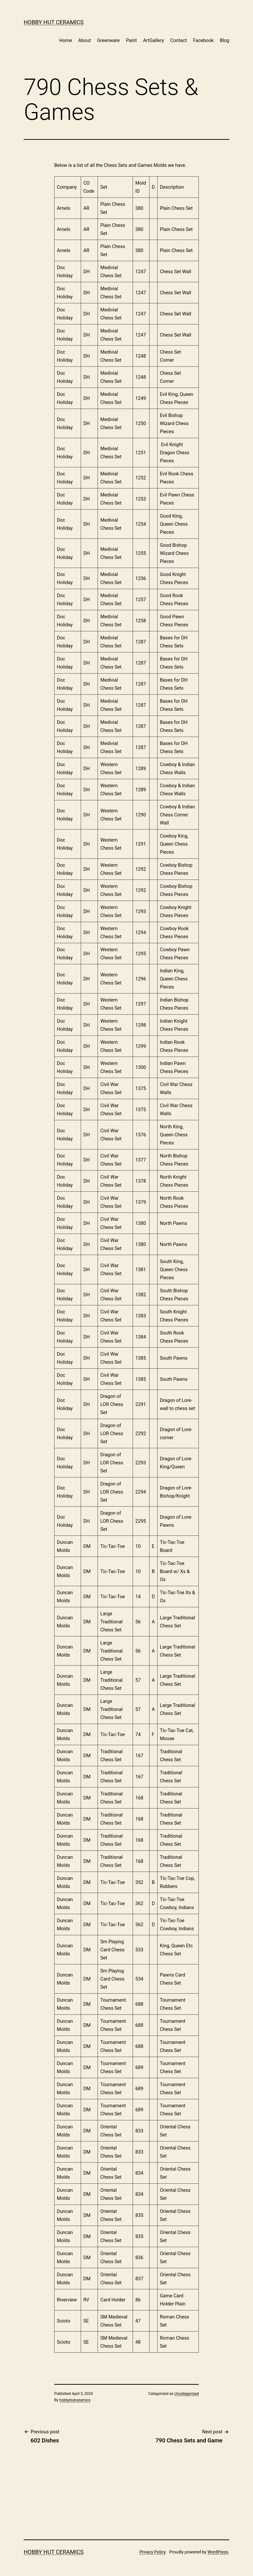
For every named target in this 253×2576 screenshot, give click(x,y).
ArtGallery (153, 40)
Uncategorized (186, 2393)
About (84, 40)
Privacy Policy (152, 2551)
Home (65, 40)
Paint (131, 40)
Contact (178, 40)
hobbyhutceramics (74, 2400)
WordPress (218, 2551)
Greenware (108, 40)
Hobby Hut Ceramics (54, 22)
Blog (224, 40)
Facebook (203, 40)
